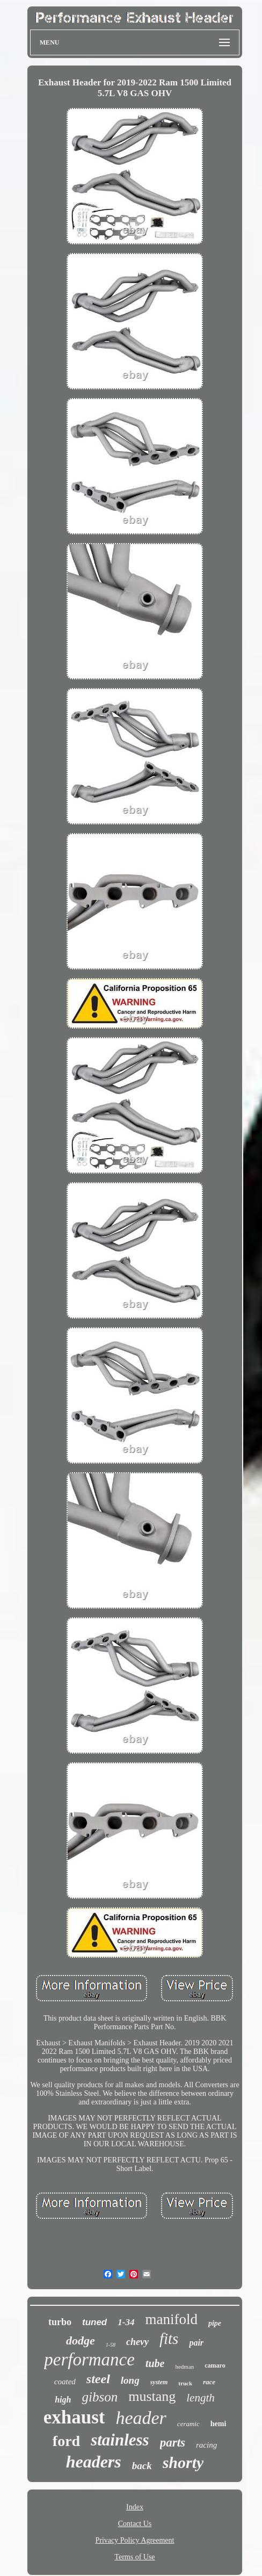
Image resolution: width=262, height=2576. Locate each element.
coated (65, 2381)
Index (134, 2507)
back (142, 2465)
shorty (183, 2462)
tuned (94, 2322)
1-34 (126, 2322)
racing (206, 2445)
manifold (171, 2319)
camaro (215, 2365)
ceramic (188, 2424)
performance (89, 2359)
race (209, 2382)
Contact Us (135, 2524)
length (200, 2397)
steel (98, 2379)
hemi (218, 2424)
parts (172, 2442)
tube (155, 2363)
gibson (100, 2397)
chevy (137, 2341)
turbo (59, 2322)
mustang (152, 2396)
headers (93, 2461)
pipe (214, 2323)
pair (196, 2342)
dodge (80, 2340)
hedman (184, 2366)
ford (66, 2441)
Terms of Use (134, 2557)
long (130, 2380)
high (63, 2399)
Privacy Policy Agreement (135, 2540)
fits (168, 2338)
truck (185, 2383)
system (159, 2382)
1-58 (110, 2345)
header (140, 2418)
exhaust (74, 2417)
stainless (120, 2439)
